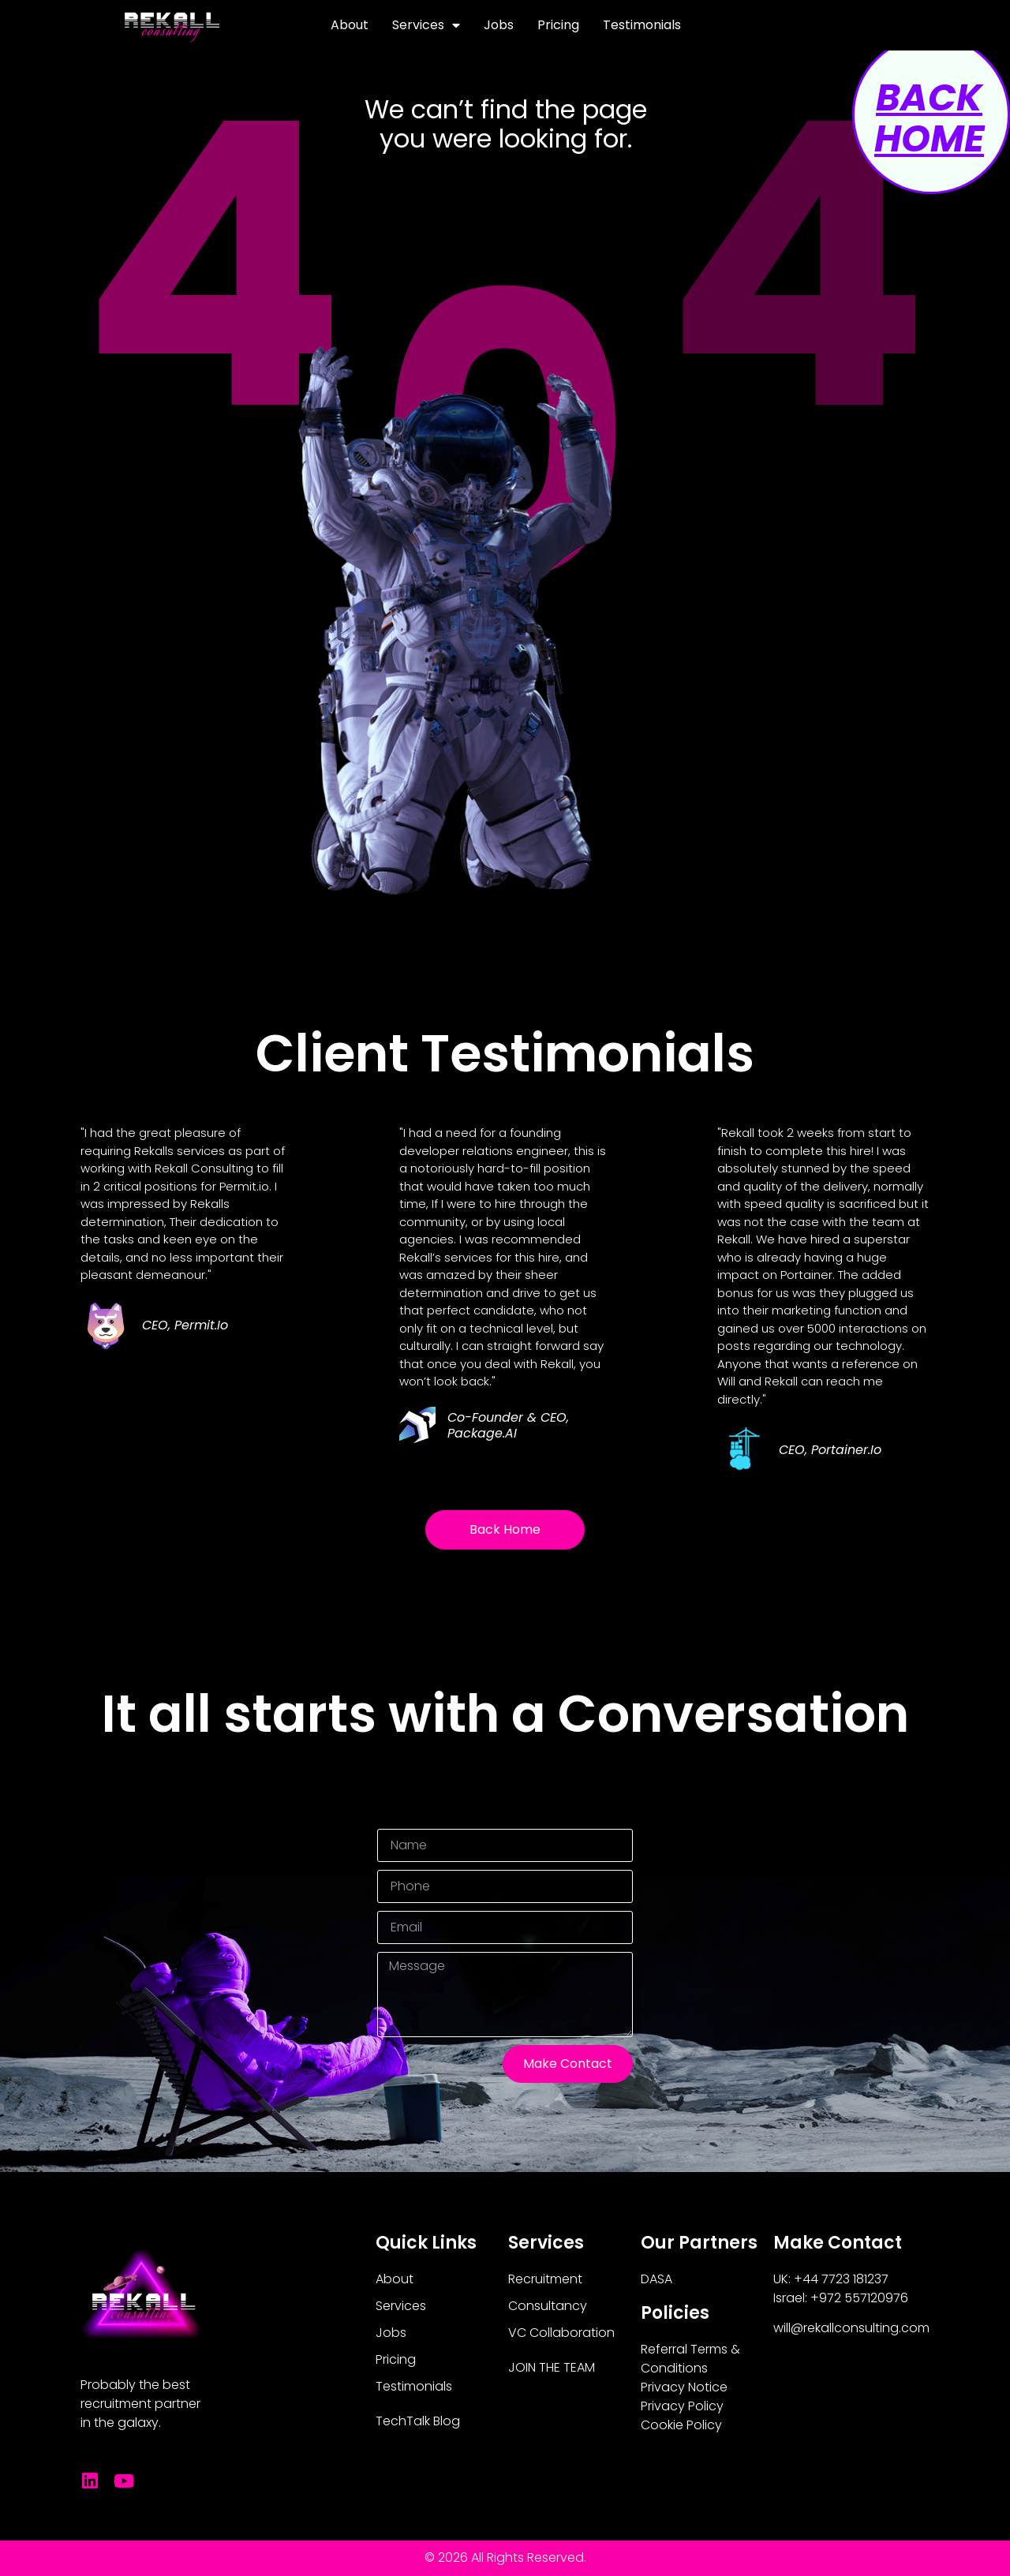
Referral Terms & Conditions (690, 2358)
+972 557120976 (859, 2298)
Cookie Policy (681, 2425)
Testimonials (642, 25)
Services (426, 25)
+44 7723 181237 (841, 2279)
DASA (656, 2279)
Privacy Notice (684, 2387)
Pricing (558, 25)
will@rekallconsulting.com (851, 2328)
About (349, 25)
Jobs (499, 25)
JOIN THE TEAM (551, 2367)
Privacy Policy (682, 2406)
